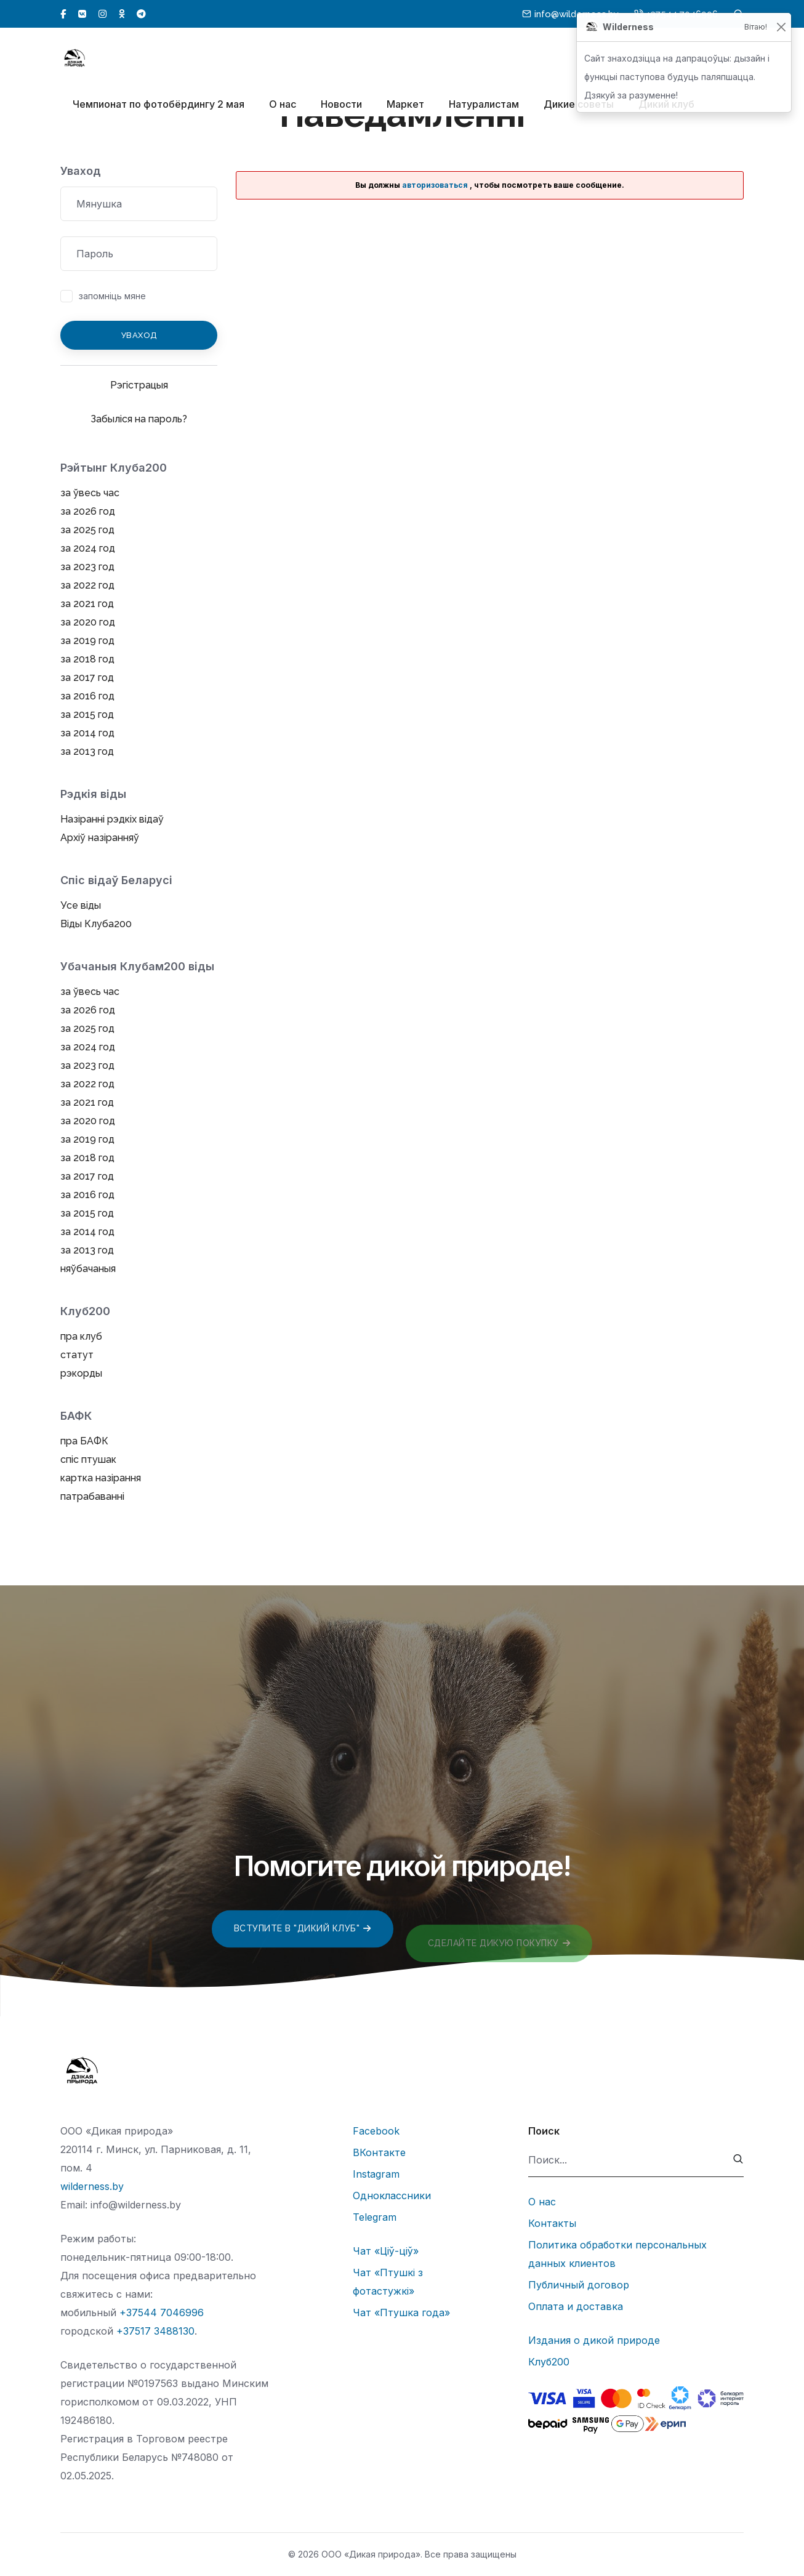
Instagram (376, 2174)
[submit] (738, 2160)
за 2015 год (87, 714)
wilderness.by (92, 2186)
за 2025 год (87, 530)
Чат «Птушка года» (401, 2312)
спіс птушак (88, 1459)
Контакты (552, 2223)
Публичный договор (578, 2285)
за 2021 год (87, 604)
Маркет (405, 105)
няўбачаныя (88, 1268)
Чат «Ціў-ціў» (386, 2251)
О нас (282, 105)
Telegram (374, 2217)
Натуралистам (484, 105)
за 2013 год (87, 751)
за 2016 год (87, 696)
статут (77, 1355)
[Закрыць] (780, 27)
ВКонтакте (379, 2152)
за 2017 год (87, 677)
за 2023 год (87, 567)
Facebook (376, 2131)
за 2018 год (87, 659)
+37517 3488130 (155, 2331)
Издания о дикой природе (594, 2340)
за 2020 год (87, 622)
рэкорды (81, 1373)
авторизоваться (435, 185)
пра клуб (81, 1336)
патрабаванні (92, 1496)
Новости (341, 105)
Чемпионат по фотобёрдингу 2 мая (158, 105)
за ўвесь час (89, 493)
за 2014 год (87, 733)
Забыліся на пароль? (138, 419)
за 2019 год (87, 640)
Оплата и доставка (575, 2306)
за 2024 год (87, 548)
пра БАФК (84, 1441)
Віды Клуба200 (96, 924)
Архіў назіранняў (99, 837)
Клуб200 (548, 2362)
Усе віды (80, 905)
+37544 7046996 (161, 2312)
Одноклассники (392, 2195)
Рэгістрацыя (139, 385)
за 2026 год (87, 511)
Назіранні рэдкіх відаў (112, 819)
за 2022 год (87, 585)
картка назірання (100, 1478)
